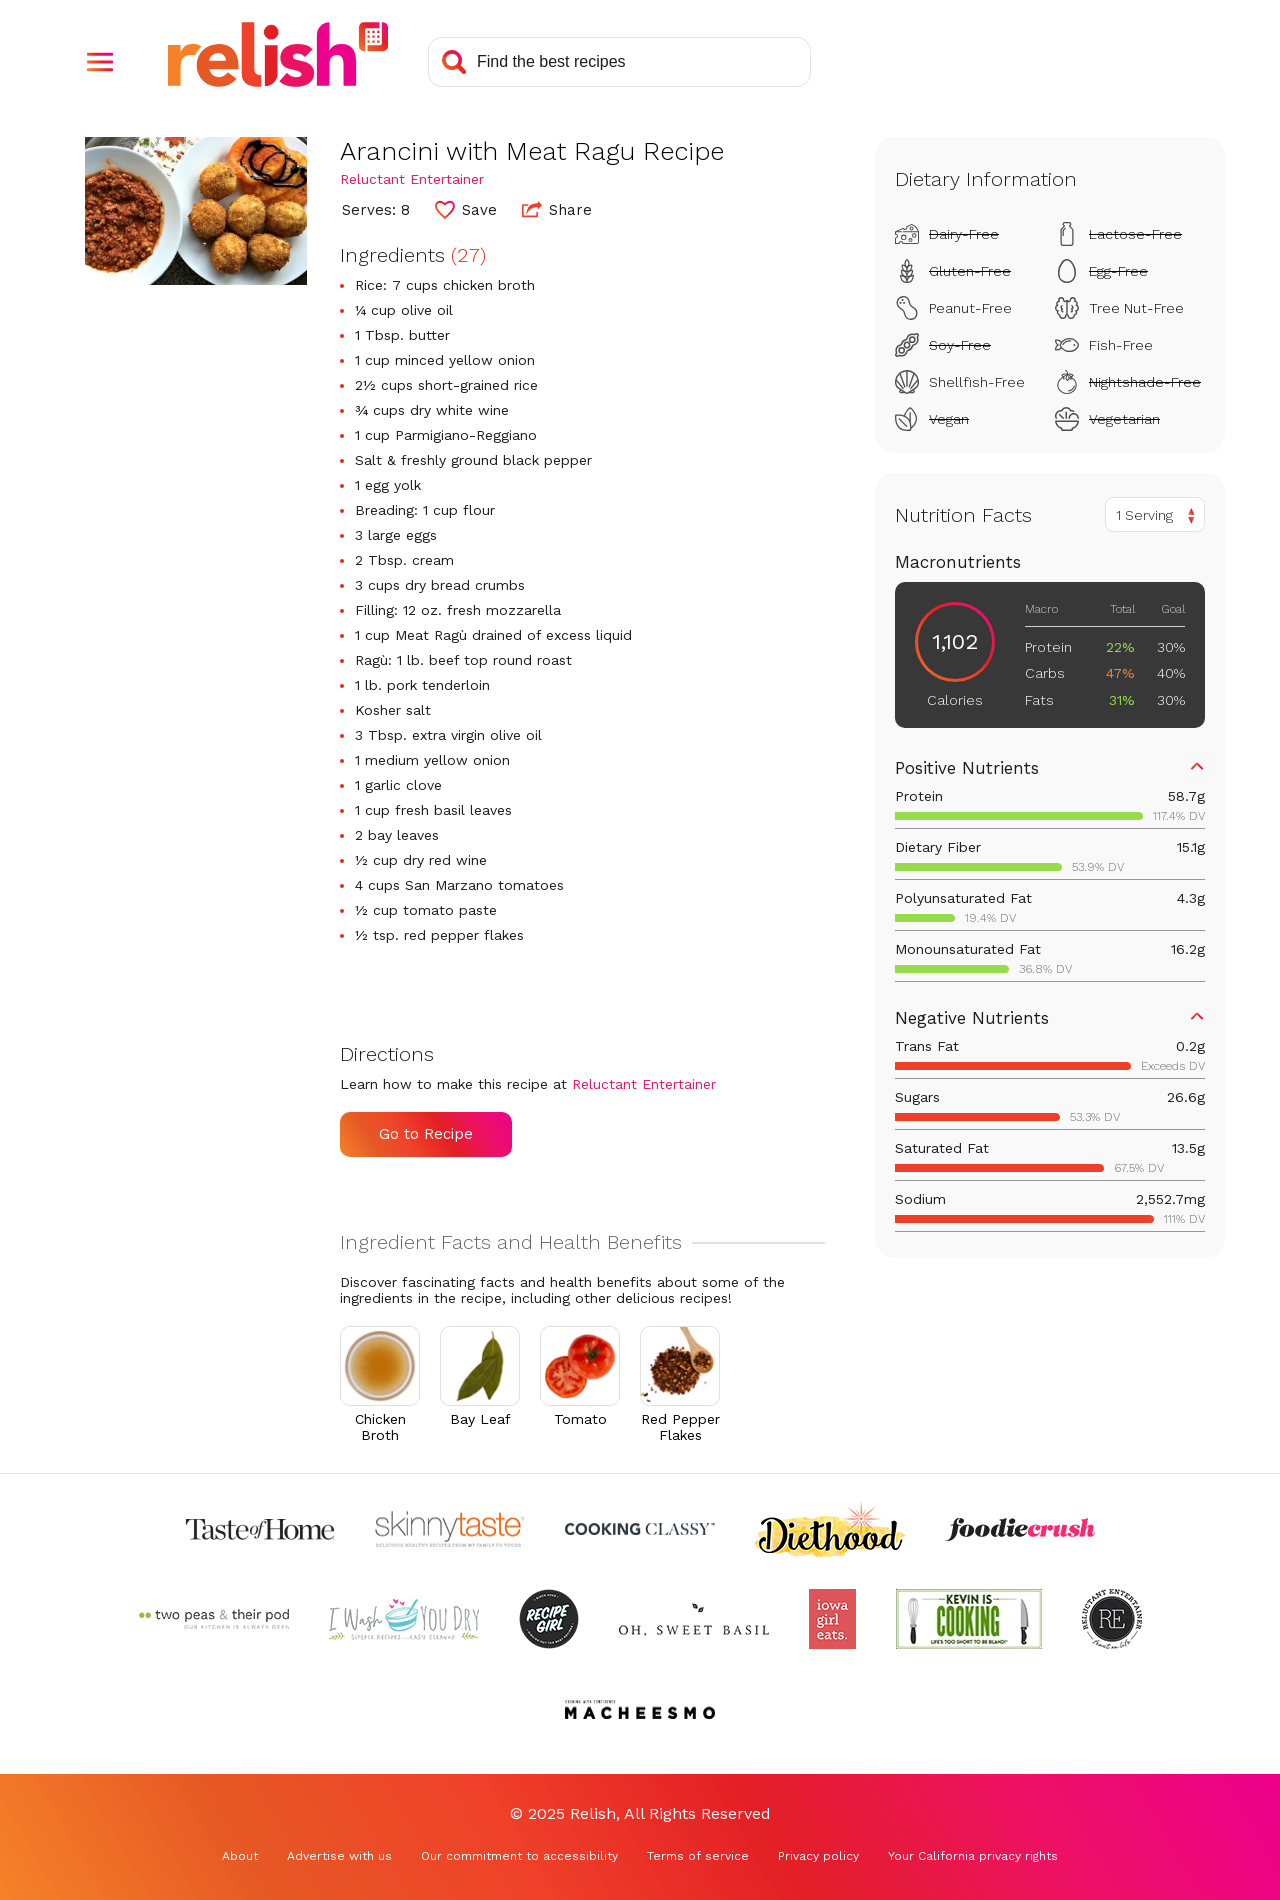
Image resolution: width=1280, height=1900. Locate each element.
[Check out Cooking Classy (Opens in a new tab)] (640, 1529)
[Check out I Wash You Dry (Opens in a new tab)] (404, 1619)
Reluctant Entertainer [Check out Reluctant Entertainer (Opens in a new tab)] (412, 179)
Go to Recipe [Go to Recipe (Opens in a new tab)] (426, 1134)
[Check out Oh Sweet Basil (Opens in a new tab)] (694, 1619)
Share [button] (557, 209)
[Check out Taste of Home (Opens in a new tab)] (260, 1529)
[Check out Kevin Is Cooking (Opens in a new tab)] (969, 1619)
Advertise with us (339, 1856)
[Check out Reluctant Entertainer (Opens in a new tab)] (1112, 1619)
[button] (100, 62)
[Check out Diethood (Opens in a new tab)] (830, 1529)
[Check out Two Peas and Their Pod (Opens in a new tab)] (214, 1619)
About (240, 1856)
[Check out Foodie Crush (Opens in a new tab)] (1020, 1529)
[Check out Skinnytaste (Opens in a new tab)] (450, 1529)
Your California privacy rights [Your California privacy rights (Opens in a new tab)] (973, 1856)
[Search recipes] (619, 62)
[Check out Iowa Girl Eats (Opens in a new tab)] (832, 1619)
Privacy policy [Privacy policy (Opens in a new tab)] (818, 1856)
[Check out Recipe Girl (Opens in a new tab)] (549, 1619)
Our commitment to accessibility (519, 1856)
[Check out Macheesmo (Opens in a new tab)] (640, 1709)
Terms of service (698, 1856)
